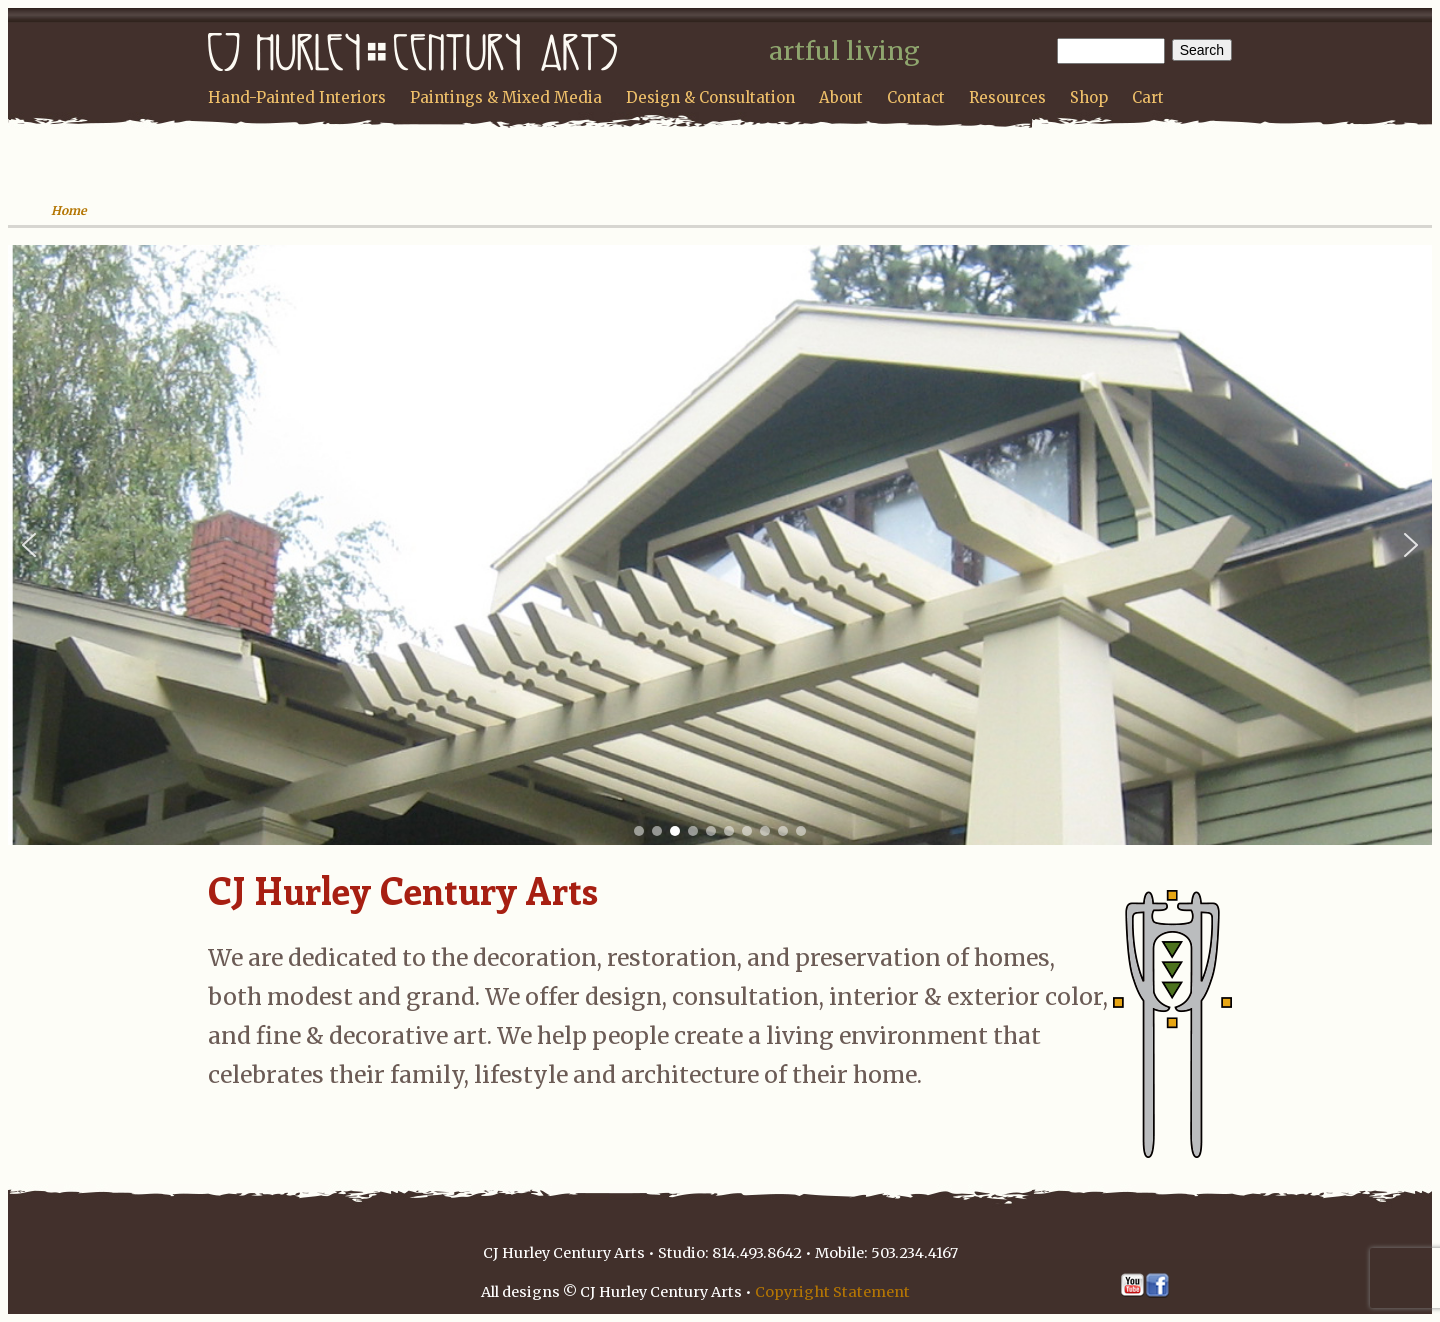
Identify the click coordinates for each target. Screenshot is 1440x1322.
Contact (916, 97)
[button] (29, 545)
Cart (1148, 97)
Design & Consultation (710, 97)
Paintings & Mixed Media (506, 97)
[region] (720, 545)
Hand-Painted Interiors (297, 97)
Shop (1089, 97)
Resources (1007, 97)
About (841, 97)
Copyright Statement (832, 1292)
